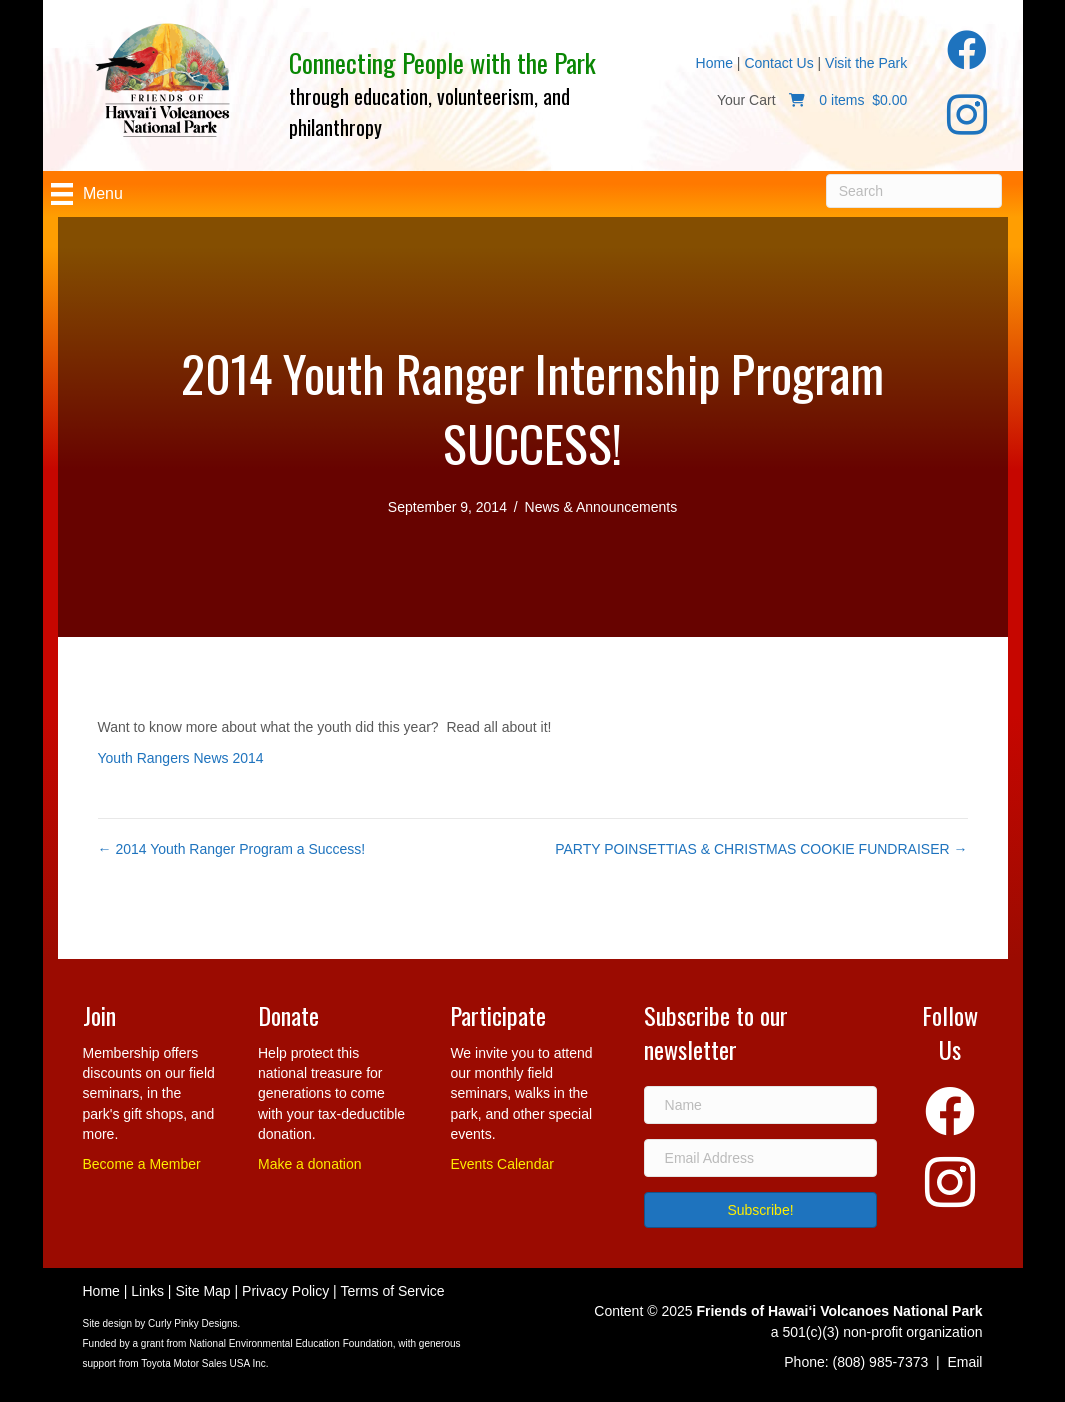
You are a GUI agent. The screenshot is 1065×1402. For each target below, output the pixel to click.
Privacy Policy (285, 1291)
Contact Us (778, 63)
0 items (843, 100)
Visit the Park (866, 63)
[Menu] (87, 194)
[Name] (761, 1105)
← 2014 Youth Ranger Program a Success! (232, 849)
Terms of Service (392, 1291)
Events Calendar (502, 1164)
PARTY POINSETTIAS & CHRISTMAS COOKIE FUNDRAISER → (761, 849)
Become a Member (142, 1164)
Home (714, 63)
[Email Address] (761, 1158)
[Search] (914, 191)
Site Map (202, 1291)
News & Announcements (601, 507)
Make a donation (310, 1164)
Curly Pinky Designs (192, 1323)
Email (964, 1362)
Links (147, 1291)
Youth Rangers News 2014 (181, 758)
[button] (761, 1210)
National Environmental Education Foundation (290, 1343)
